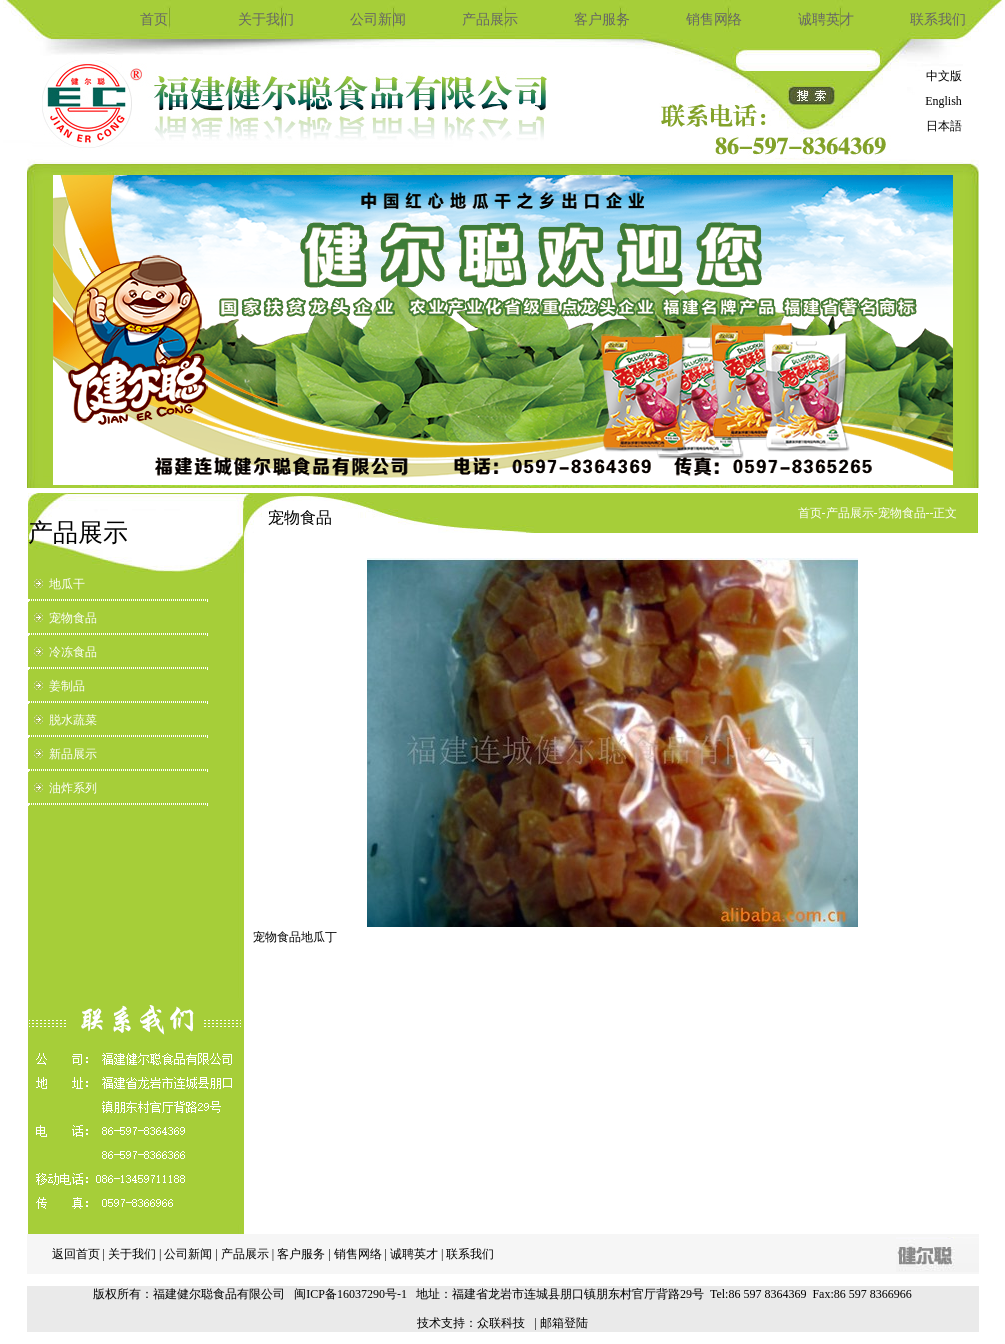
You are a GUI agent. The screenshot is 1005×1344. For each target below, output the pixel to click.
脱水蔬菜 (73, 720)
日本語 (944, 126)
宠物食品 (73, 618)
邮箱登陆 (564, 1323)
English (943, 101)
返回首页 (76, 1254)
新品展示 (73, 754)
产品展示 (490, 19)
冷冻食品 (73, 652)
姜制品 (67, 686)
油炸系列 (73, 788)
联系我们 (938, 19)
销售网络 (714, 19)
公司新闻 (378, 19)
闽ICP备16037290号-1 (350, 1294)
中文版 (944, 76)
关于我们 (266, 19)
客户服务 (602, 19)
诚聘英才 (826, 19)
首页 (154, 19)
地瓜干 (67, 584)
